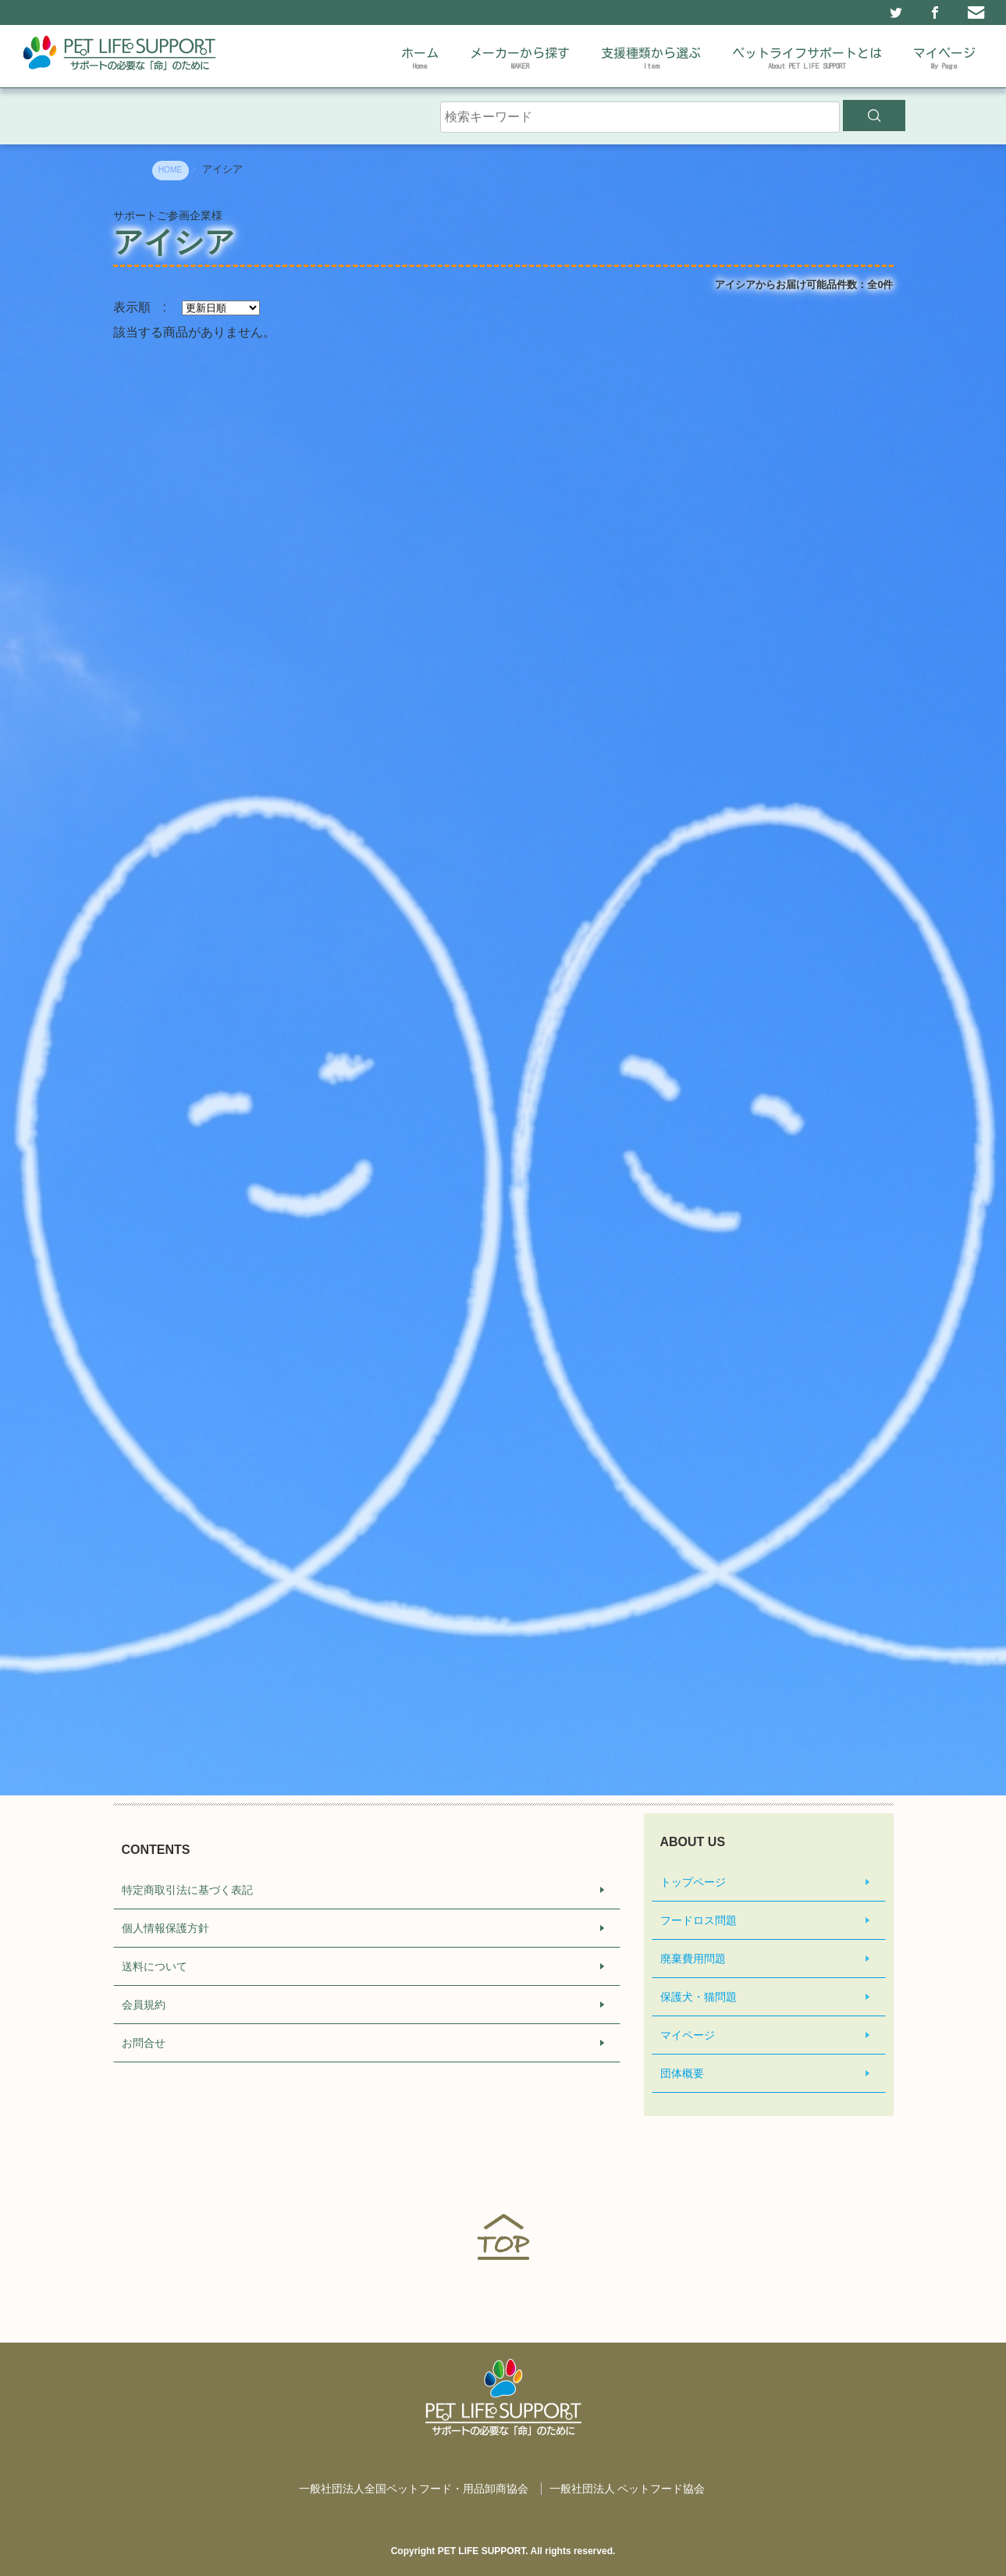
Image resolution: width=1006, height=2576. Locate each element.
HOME (170, 169)
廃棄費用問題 (693, 1958)
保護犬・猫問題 (698, 1997)
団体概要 (682, 2073)
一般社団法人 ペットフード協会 (627, 2488)
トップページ (693, 1882)
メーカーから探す (520, 60)
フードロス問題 (698, 1920)
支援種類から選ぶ (651, 60)
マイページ (944, 60)
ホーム (420, 60)
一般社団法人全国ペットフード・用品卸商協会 (413, 2488)
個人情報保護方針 (165, 1928)
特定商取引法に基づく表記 (187, 1890)
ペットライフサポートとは (807, 60)
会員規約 (143, 2004)
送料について (154, 1966)
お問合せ (143, 2043)
